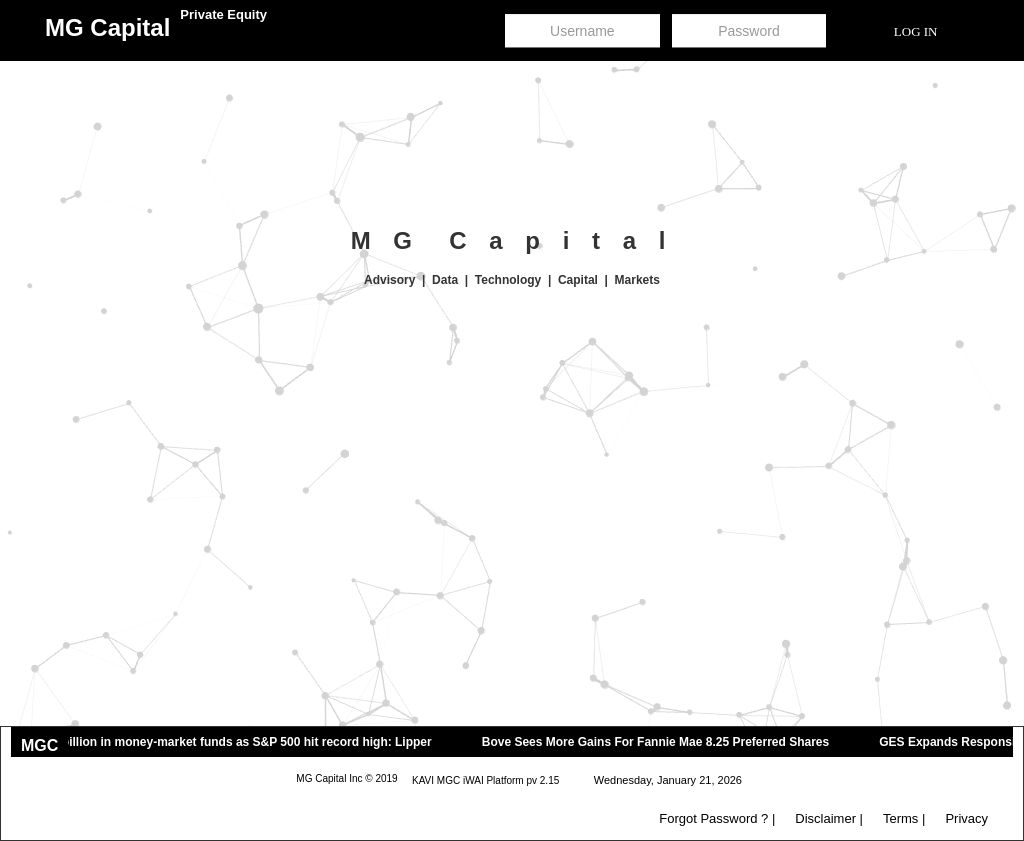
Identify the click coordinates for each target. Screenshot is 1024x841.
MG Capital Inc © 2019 (346, 778)
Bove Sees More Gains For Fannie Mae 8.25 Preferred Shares (665, 742)
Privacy (966, 818)
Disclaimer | (829, 818)
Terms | (904, 818)
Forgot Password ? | (717, 818)
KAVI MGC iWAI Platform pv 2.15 (485, 780)
